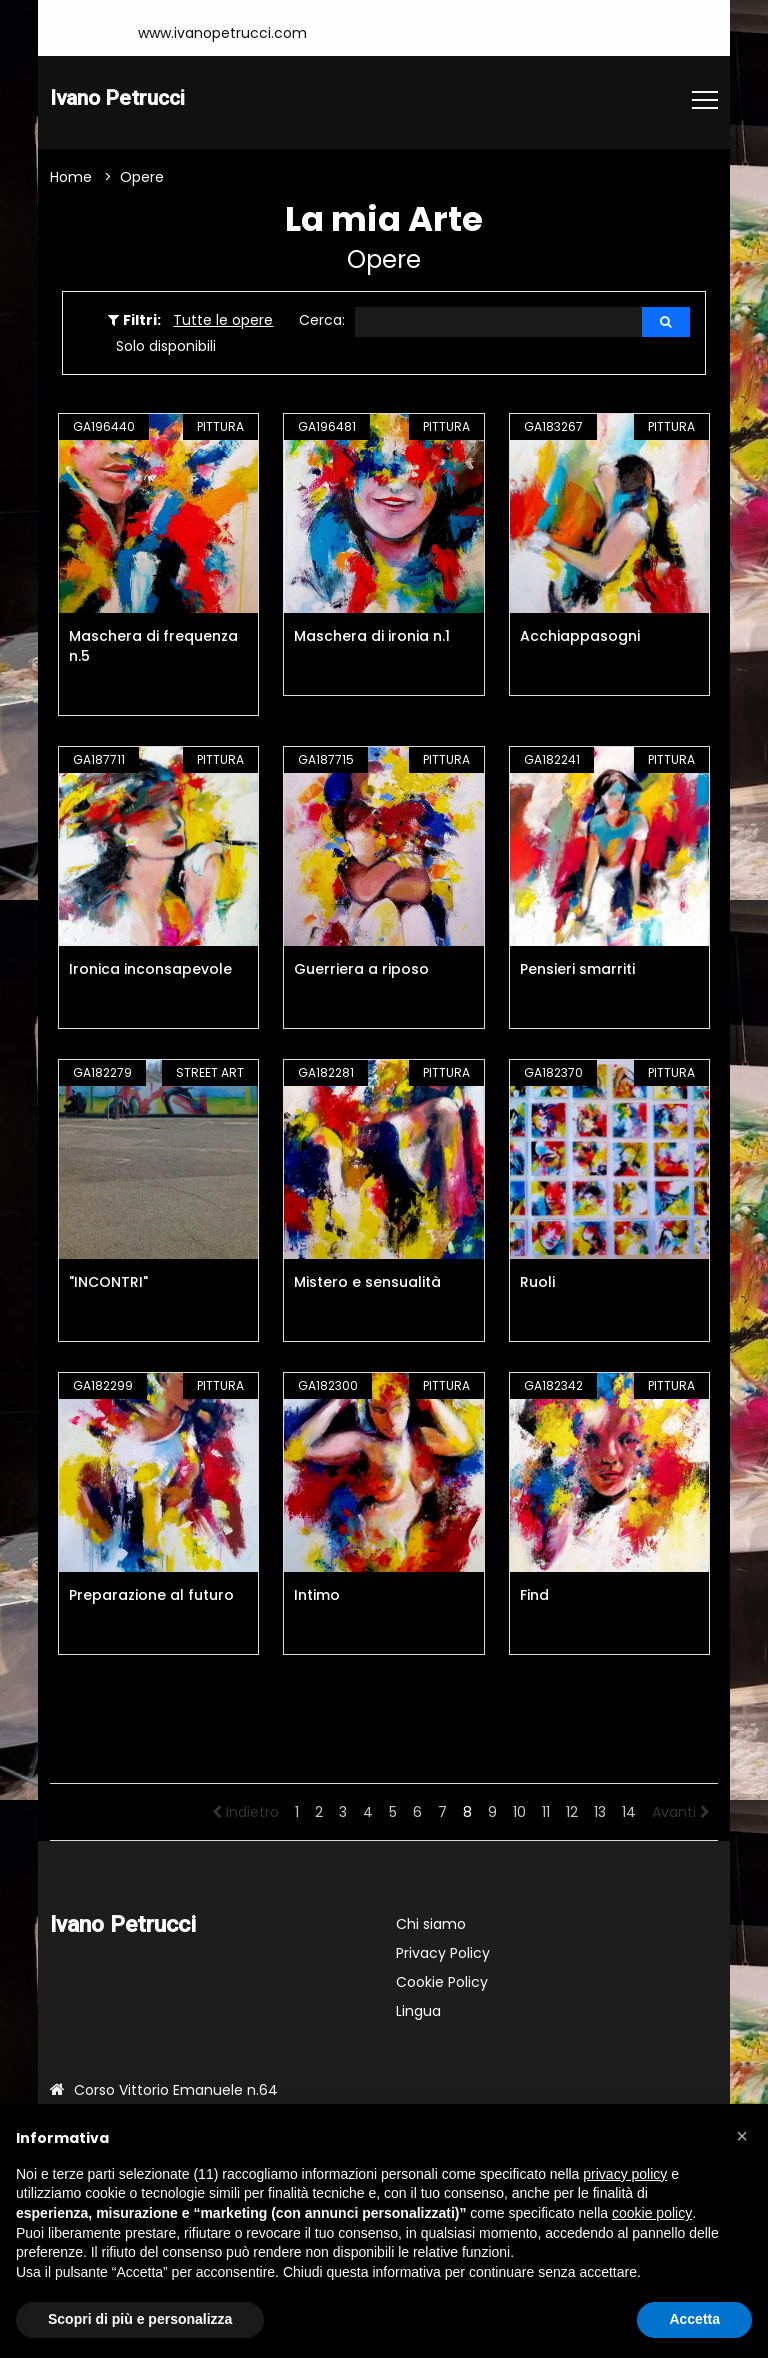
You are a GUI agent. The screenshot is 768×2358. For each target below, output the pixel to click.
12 (572, 1814)
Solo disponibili (166, 348)
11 (546, 1814)
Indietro (245, 1814)
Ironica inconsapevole (150, 971)
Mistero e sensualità (367, 1284)
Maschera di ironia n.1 (372, 638)
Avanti (681, 1814)
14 (629, 1814)
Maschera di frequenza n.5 (153, 648)
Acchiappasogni (580, 638)
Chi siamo (431, 1926)
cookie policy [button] (652, 2213)
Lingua (418, 2013)
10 (519, 1814)
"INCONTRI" (108, 1284)
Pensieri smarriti (577, 971)
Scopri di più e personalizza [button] (140, 2319)
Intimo (317, 1597)
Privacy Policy (443, 1955)
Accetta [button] (694, 2319)
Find (534, 1597)
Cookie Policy (442, 1984)
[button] (742, 2136)
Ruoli (537, 1284)
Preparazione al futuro (151, 1597)
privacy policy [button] (625, 2174)
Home (71, 179)
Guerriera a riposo (361, 971)
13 (600, 1814)
